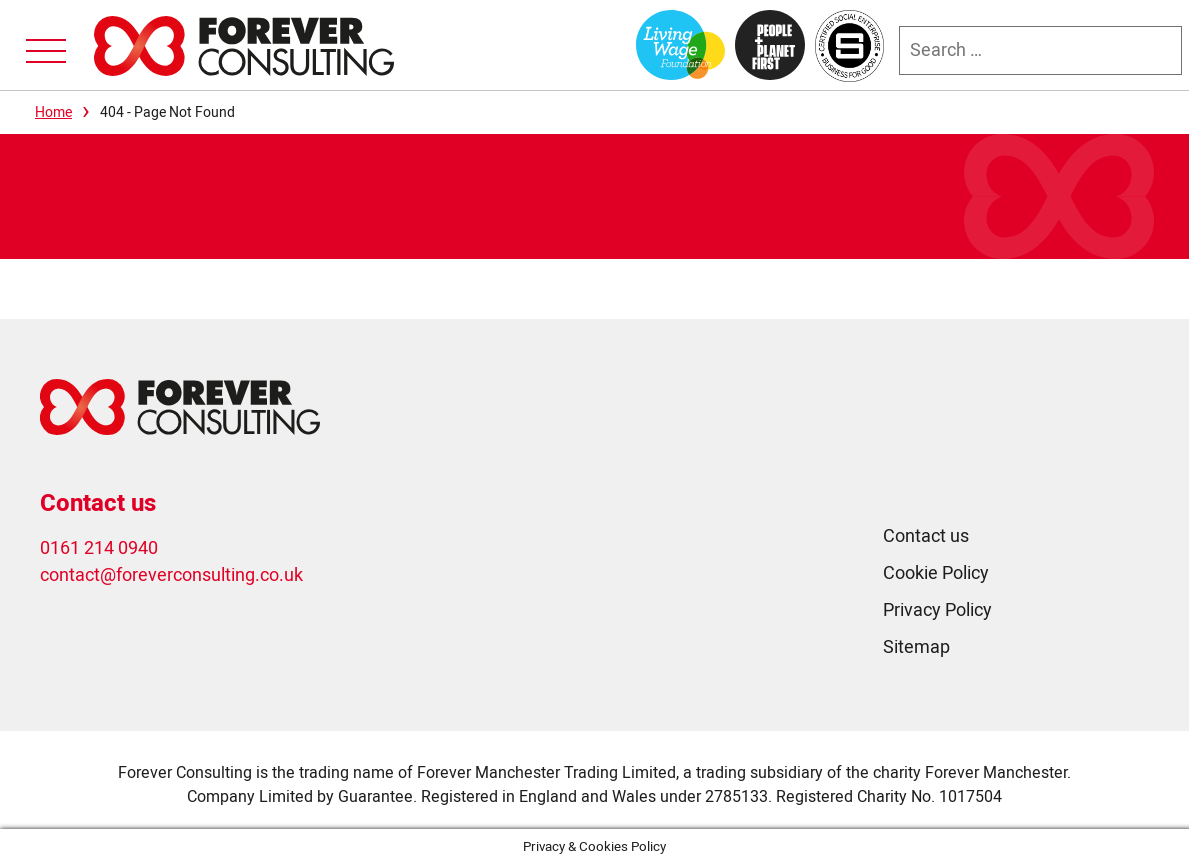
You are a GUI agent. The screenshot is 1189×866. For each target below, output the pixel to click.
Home (53, 112)
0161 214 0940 (99, 548)
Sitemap (916, 647)
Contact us (926, 536)
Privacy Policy (937, 610)
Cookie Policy (936, 573)
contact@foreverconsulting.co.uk (171, 575)
